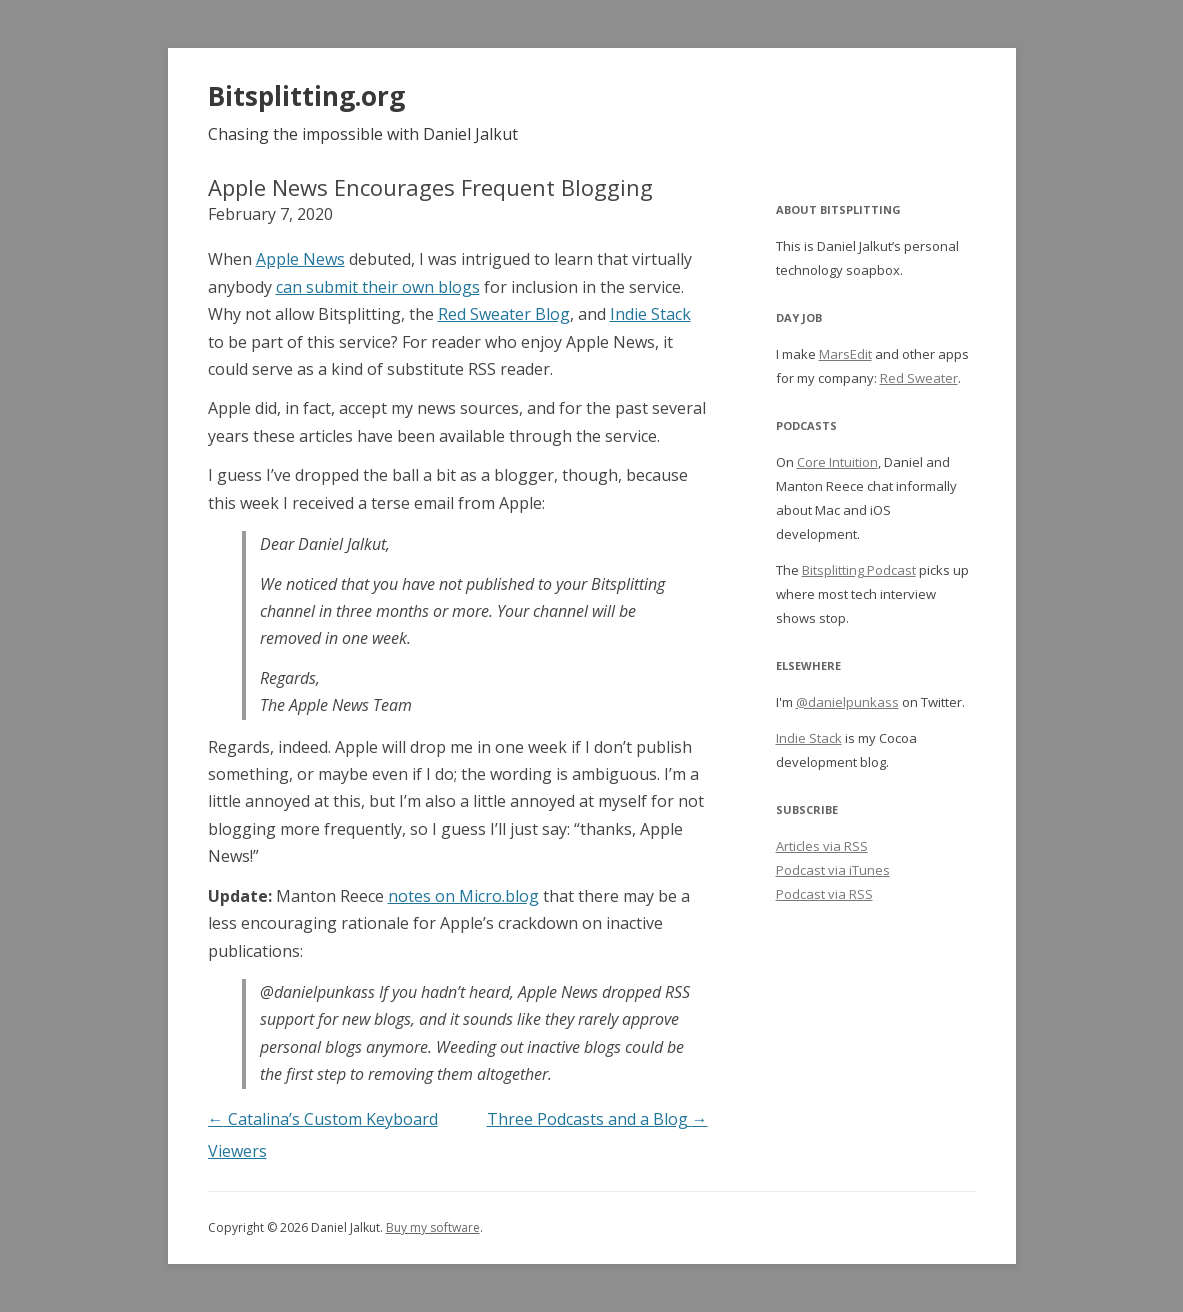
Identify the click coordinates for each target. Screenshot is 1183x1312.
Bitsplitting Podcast (859, 570)
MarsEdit (845, 354)
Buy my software (433, 1227)
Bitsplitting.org (306, 96)
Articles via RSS (822, 846)
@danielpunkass (847, 702)
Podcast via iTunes (833, 870)
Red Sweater (919, 378)
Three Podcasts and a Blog (597, 1119)
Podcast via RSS (824, 894)
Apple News (300, 259)
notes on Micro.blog (463, 896)
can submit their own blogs (378, 287)
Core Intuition (837, 462)
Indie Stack (650, 314)
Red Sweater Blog (504, 314)
